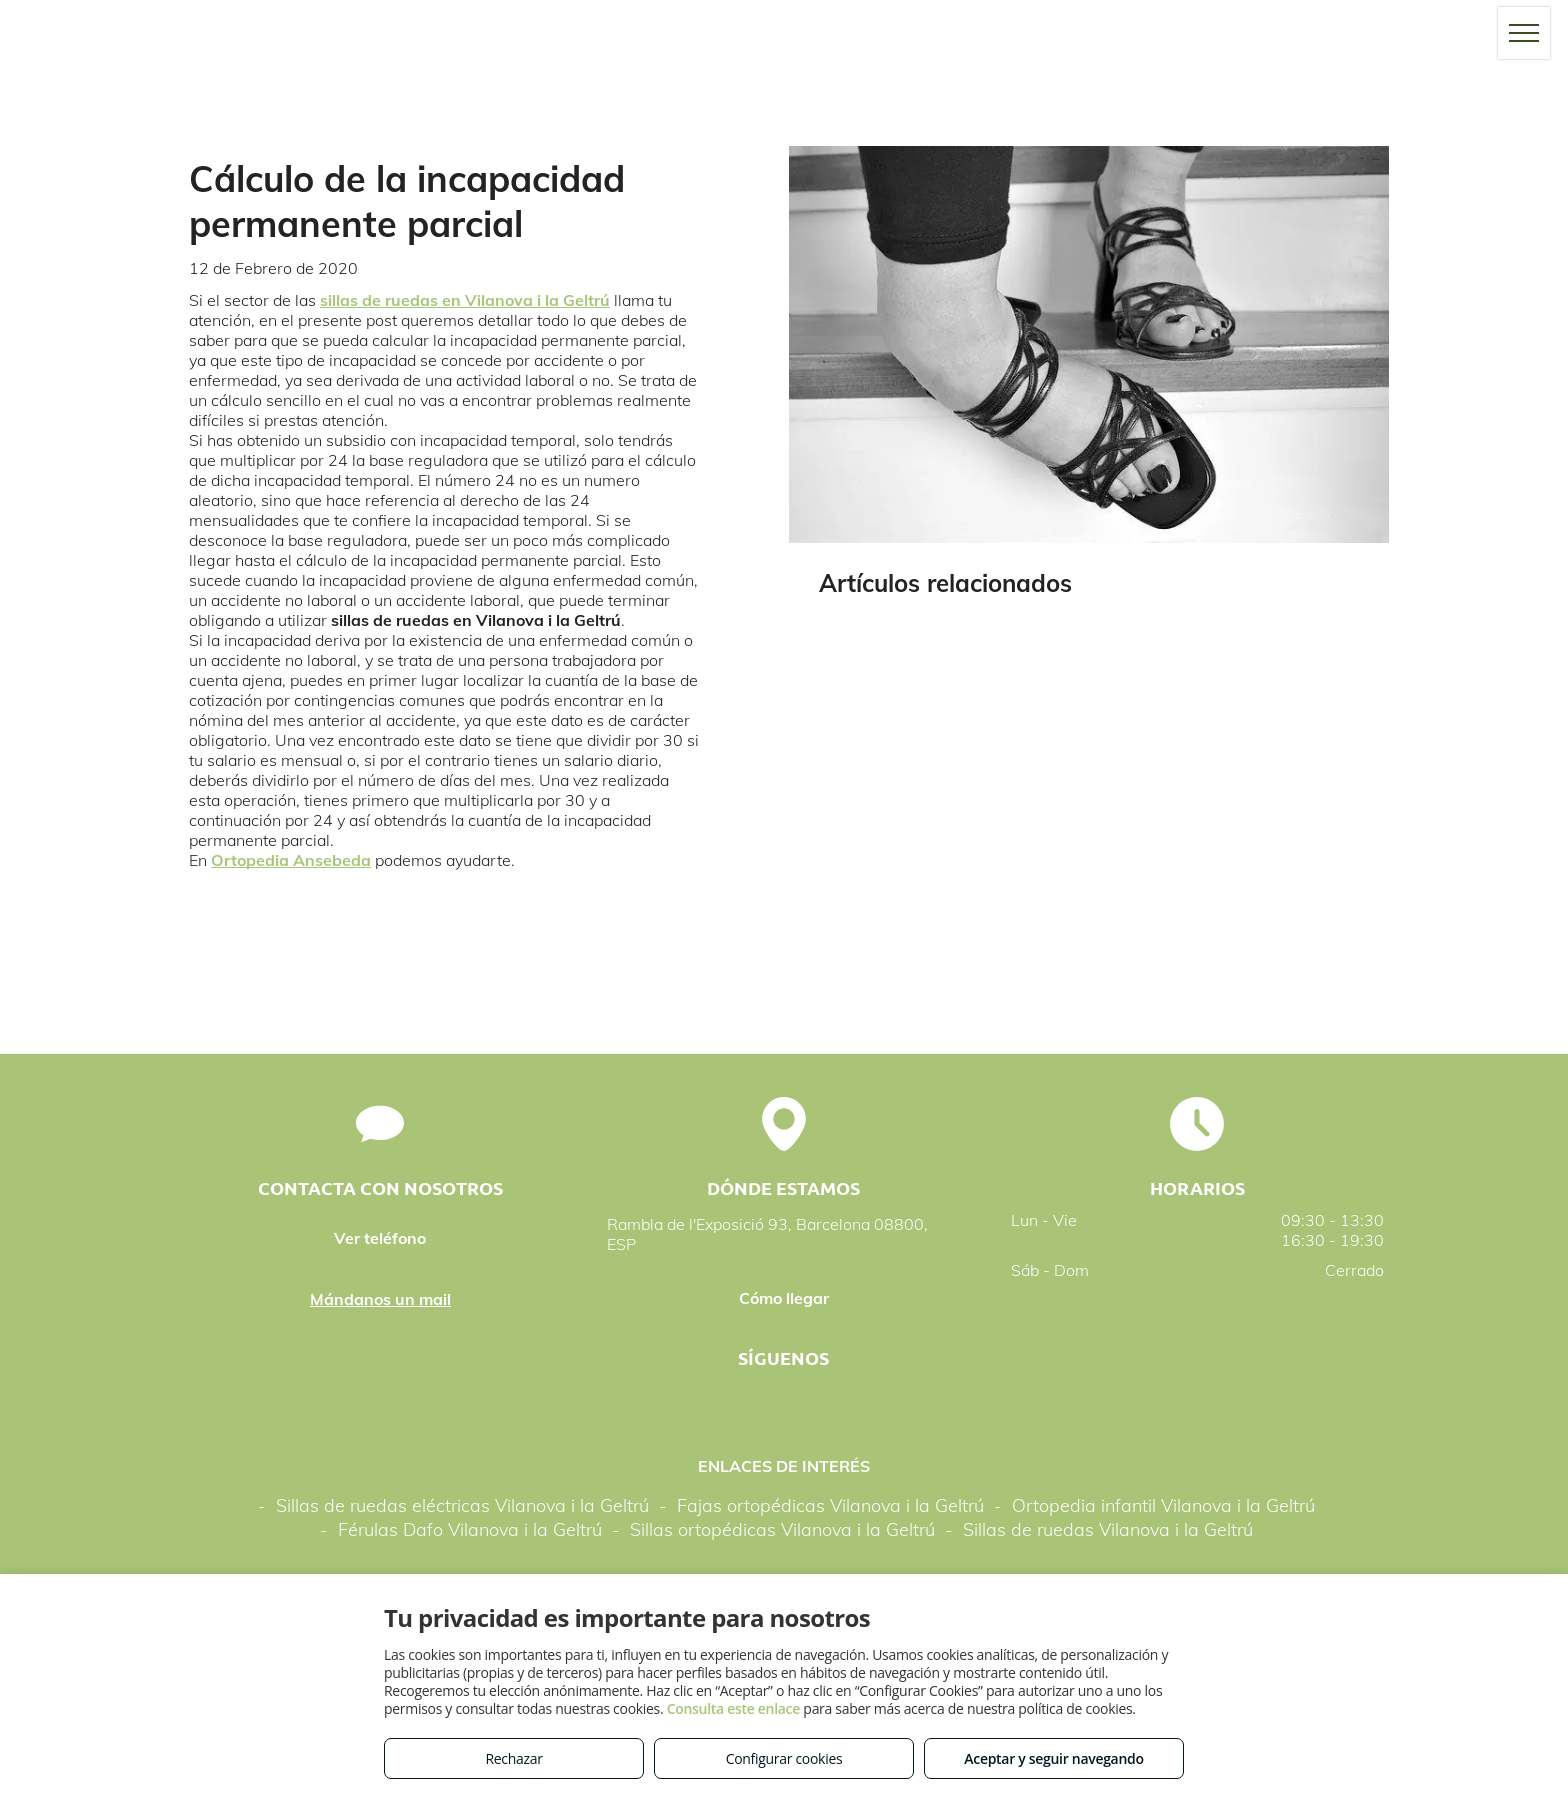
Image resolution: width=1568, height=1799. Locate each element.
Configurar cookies (784, 1758)
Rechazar (513, 1758)
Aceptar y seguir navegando (1053, 1758)
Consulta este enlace (733, 1708)
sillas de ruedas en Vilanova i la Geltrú (465, 300)
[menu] (1524, 33)
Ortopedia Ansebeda (291, 860)
